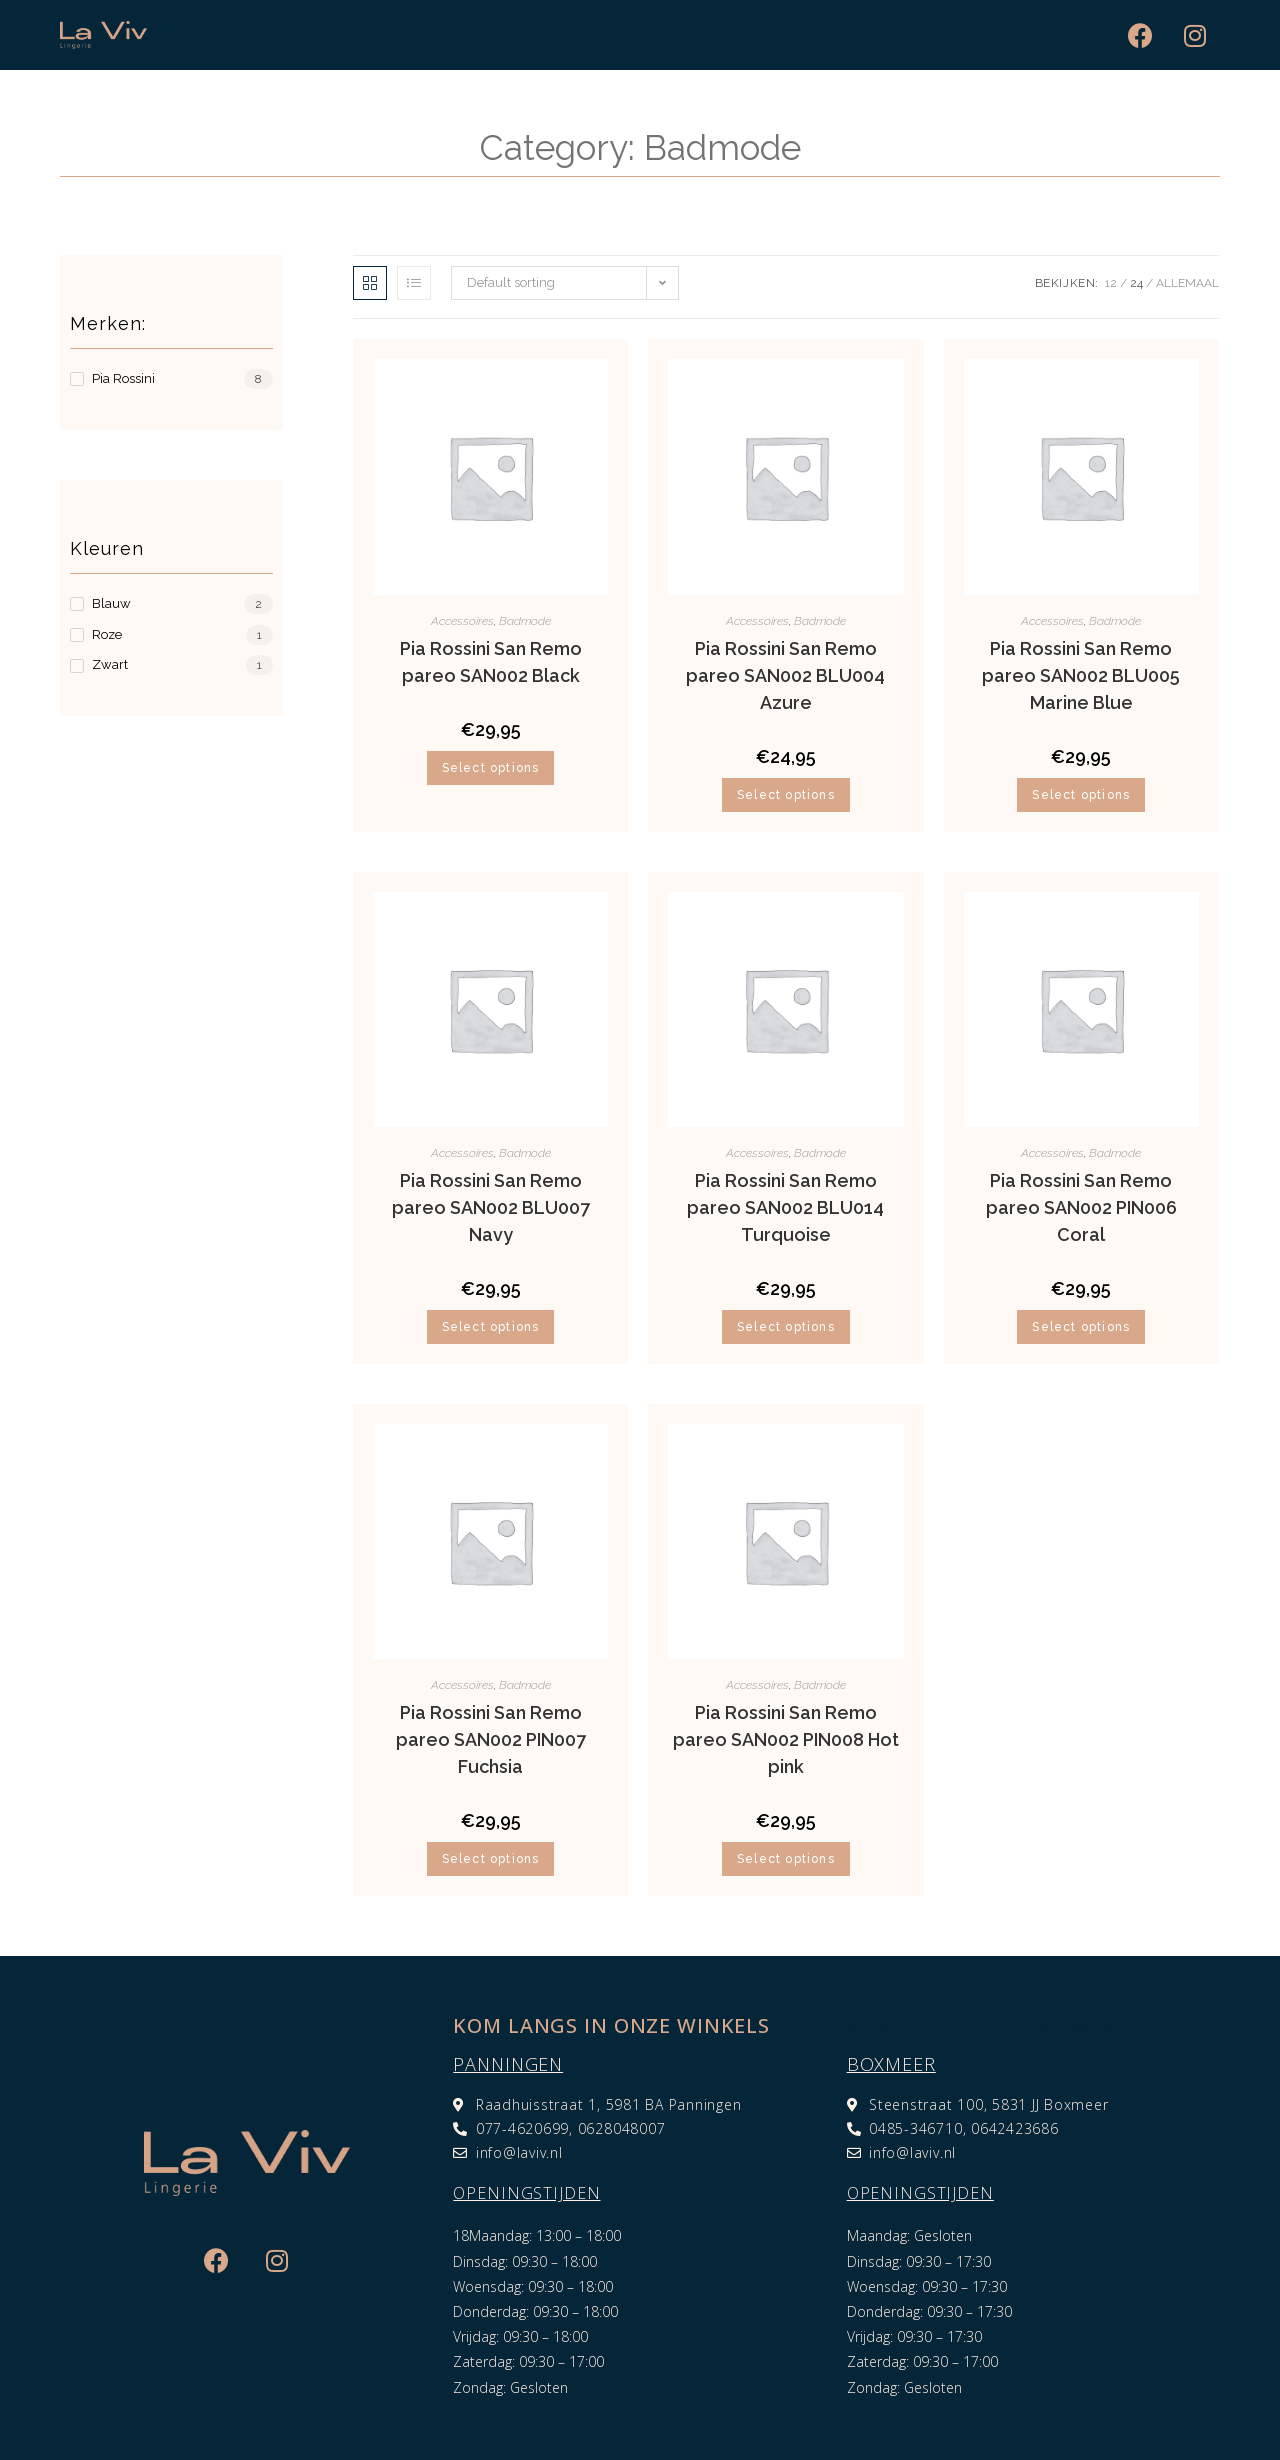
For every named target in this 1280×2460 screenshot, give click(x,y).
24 (1136, 283)
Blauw (111, 603)
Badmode (525, 621)
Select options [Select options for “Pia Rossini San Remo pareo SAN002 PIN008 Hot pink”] (786, 1859)
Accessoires (462, 621)
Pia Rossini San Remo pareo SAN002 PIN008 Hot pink (786, 1739)
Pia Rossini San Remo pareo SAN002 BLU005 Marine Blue (1081, 675)
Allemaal (1187, 283)
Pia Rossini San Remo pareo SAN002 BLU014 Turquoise (785, 1207)
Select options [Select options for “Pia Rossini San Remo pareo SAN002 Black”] (491, 768)
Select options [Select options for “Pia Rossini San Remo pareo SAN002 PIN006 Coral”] (1081, 1327)
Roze (107, 634)
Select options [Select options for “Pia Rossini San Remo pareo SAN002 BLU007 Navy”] (491, 1327)
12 (1111, 283)
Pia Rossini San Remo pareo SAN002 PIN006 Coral (1081, 1207)
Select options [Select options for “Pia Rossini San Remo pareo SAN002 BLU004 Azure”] (786, 795)
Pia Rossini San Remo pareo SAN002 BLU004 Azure (785, 675)
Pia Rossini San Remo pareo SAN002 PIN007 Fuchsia (491, 1739)
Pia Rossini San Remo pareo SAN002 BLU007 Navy (491, 1207)
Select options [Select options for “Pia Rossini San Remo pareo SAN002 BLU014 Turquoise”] (786, 1327)
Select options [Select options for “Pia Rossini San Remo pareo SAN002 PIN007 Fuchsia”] (491, 1859)
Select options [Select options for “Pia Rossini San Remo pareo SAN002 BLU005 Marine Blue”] (1081, 795)
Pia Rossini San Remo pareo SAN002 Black (491, 662)
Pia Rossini (123, 378)
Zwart (110, 664)
